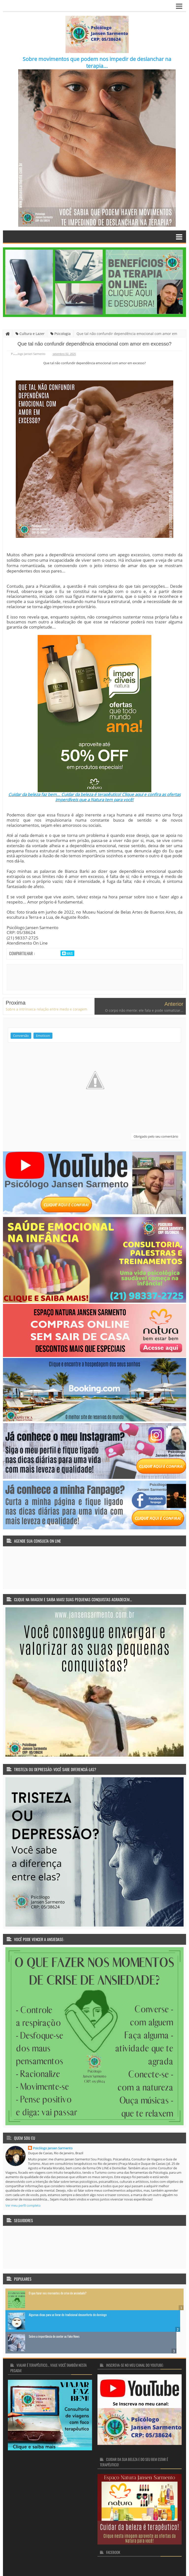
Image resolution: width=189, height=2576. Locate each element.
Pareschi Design (100, 2566)
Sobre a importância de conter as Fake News (54, 2315)
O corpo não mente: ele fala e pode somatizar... (144, 989)
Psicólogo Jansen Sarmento (53, 2127)
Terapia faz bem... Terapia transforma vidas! (94, 2560)
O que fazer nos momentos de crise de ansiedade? (57, 2272)
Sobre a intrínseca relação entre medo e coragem (46, 988)
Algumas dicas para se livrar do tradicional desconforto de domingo (68, 2293)
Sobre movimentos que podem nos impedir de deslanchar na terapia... (97, 62)
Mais (69, 953)
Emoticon (43, 1014)
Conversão (21, 1014)
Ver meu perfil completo (23, 2184)
